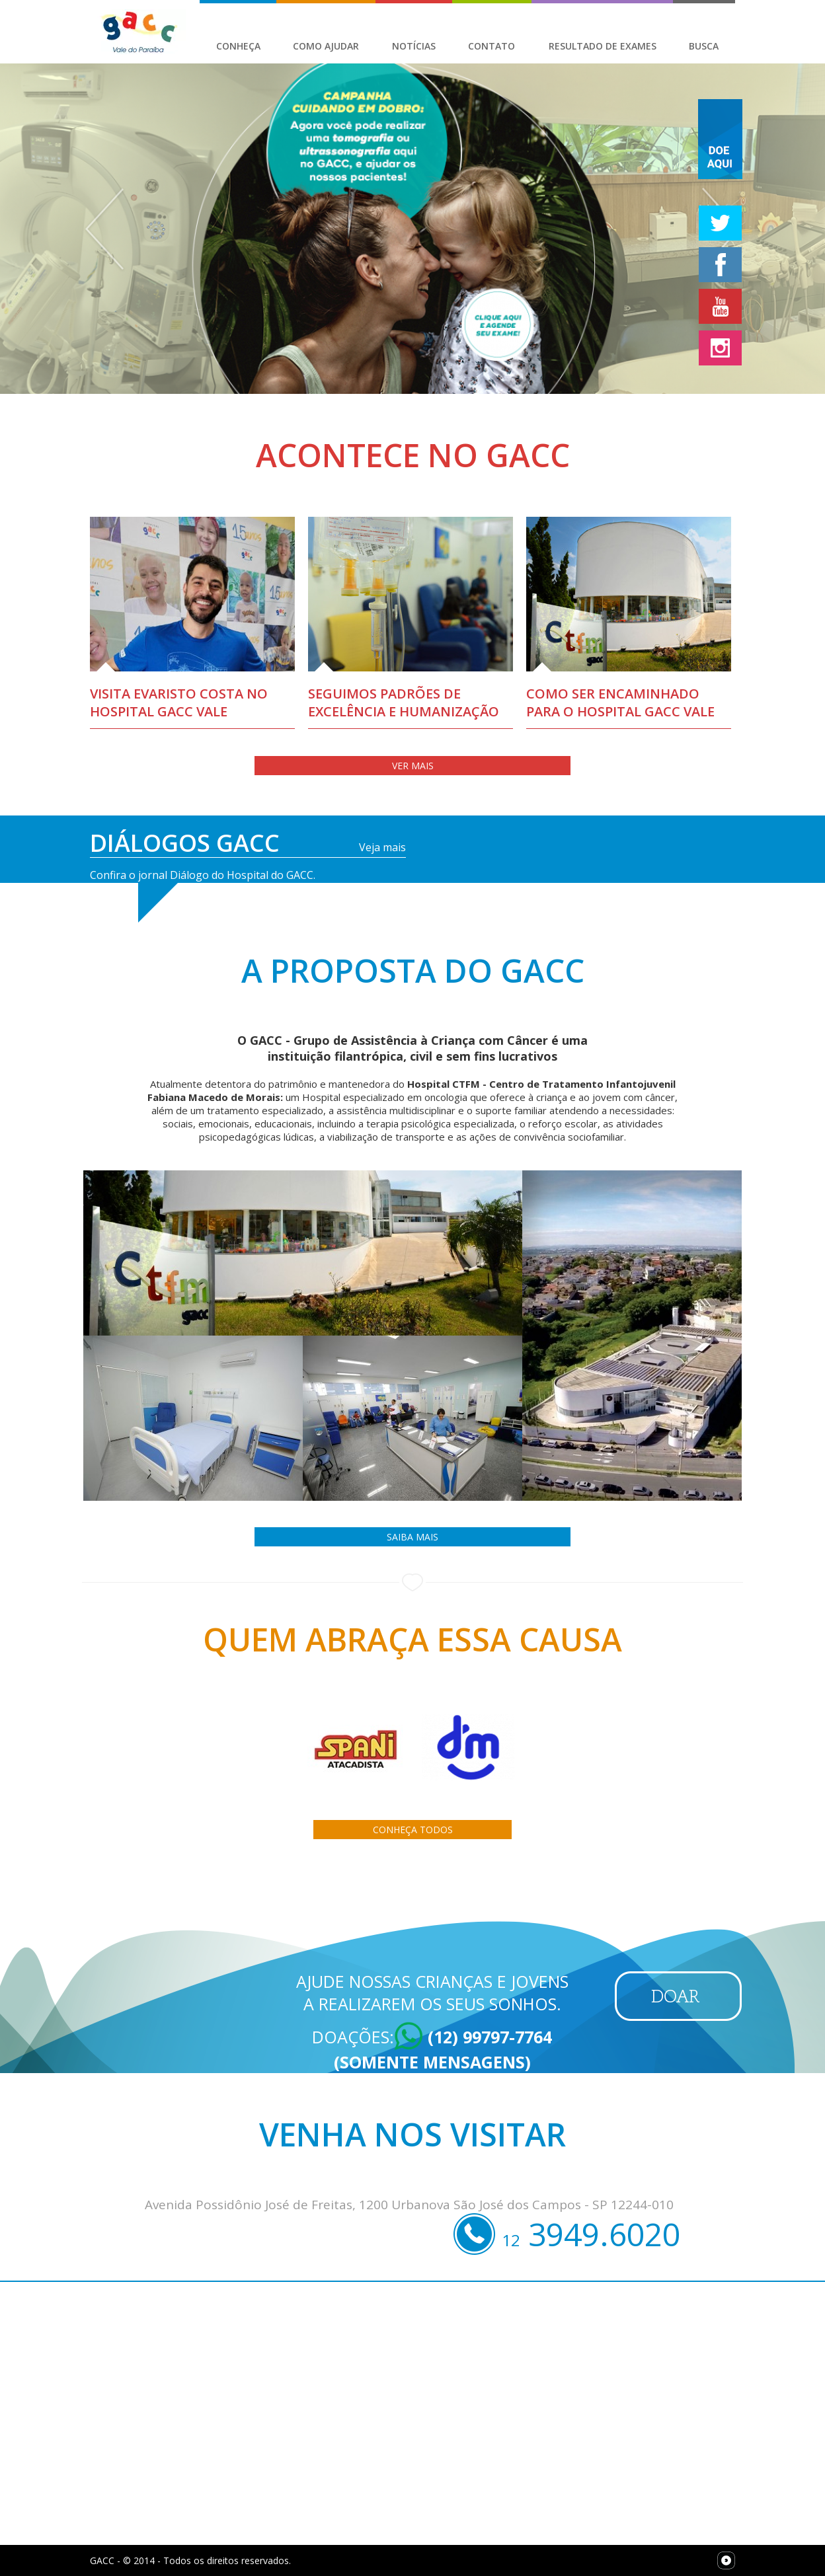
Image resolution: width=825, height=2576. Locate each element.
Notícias (414, 46)
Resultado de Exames (602, 46)
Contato (491, 46)
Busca (704, 46)
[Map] (412, 2413)
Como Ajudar (326, 46)
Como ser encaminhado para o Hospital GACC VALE (620, 702)
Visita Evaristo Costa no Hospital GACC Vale (179, 702)
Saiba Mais (412, 1537)
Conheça (238, 46)
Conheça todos (413, 1829)
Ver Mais (413, 765)
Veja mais (382, 847)
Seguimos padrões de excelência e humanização (403, 702)
